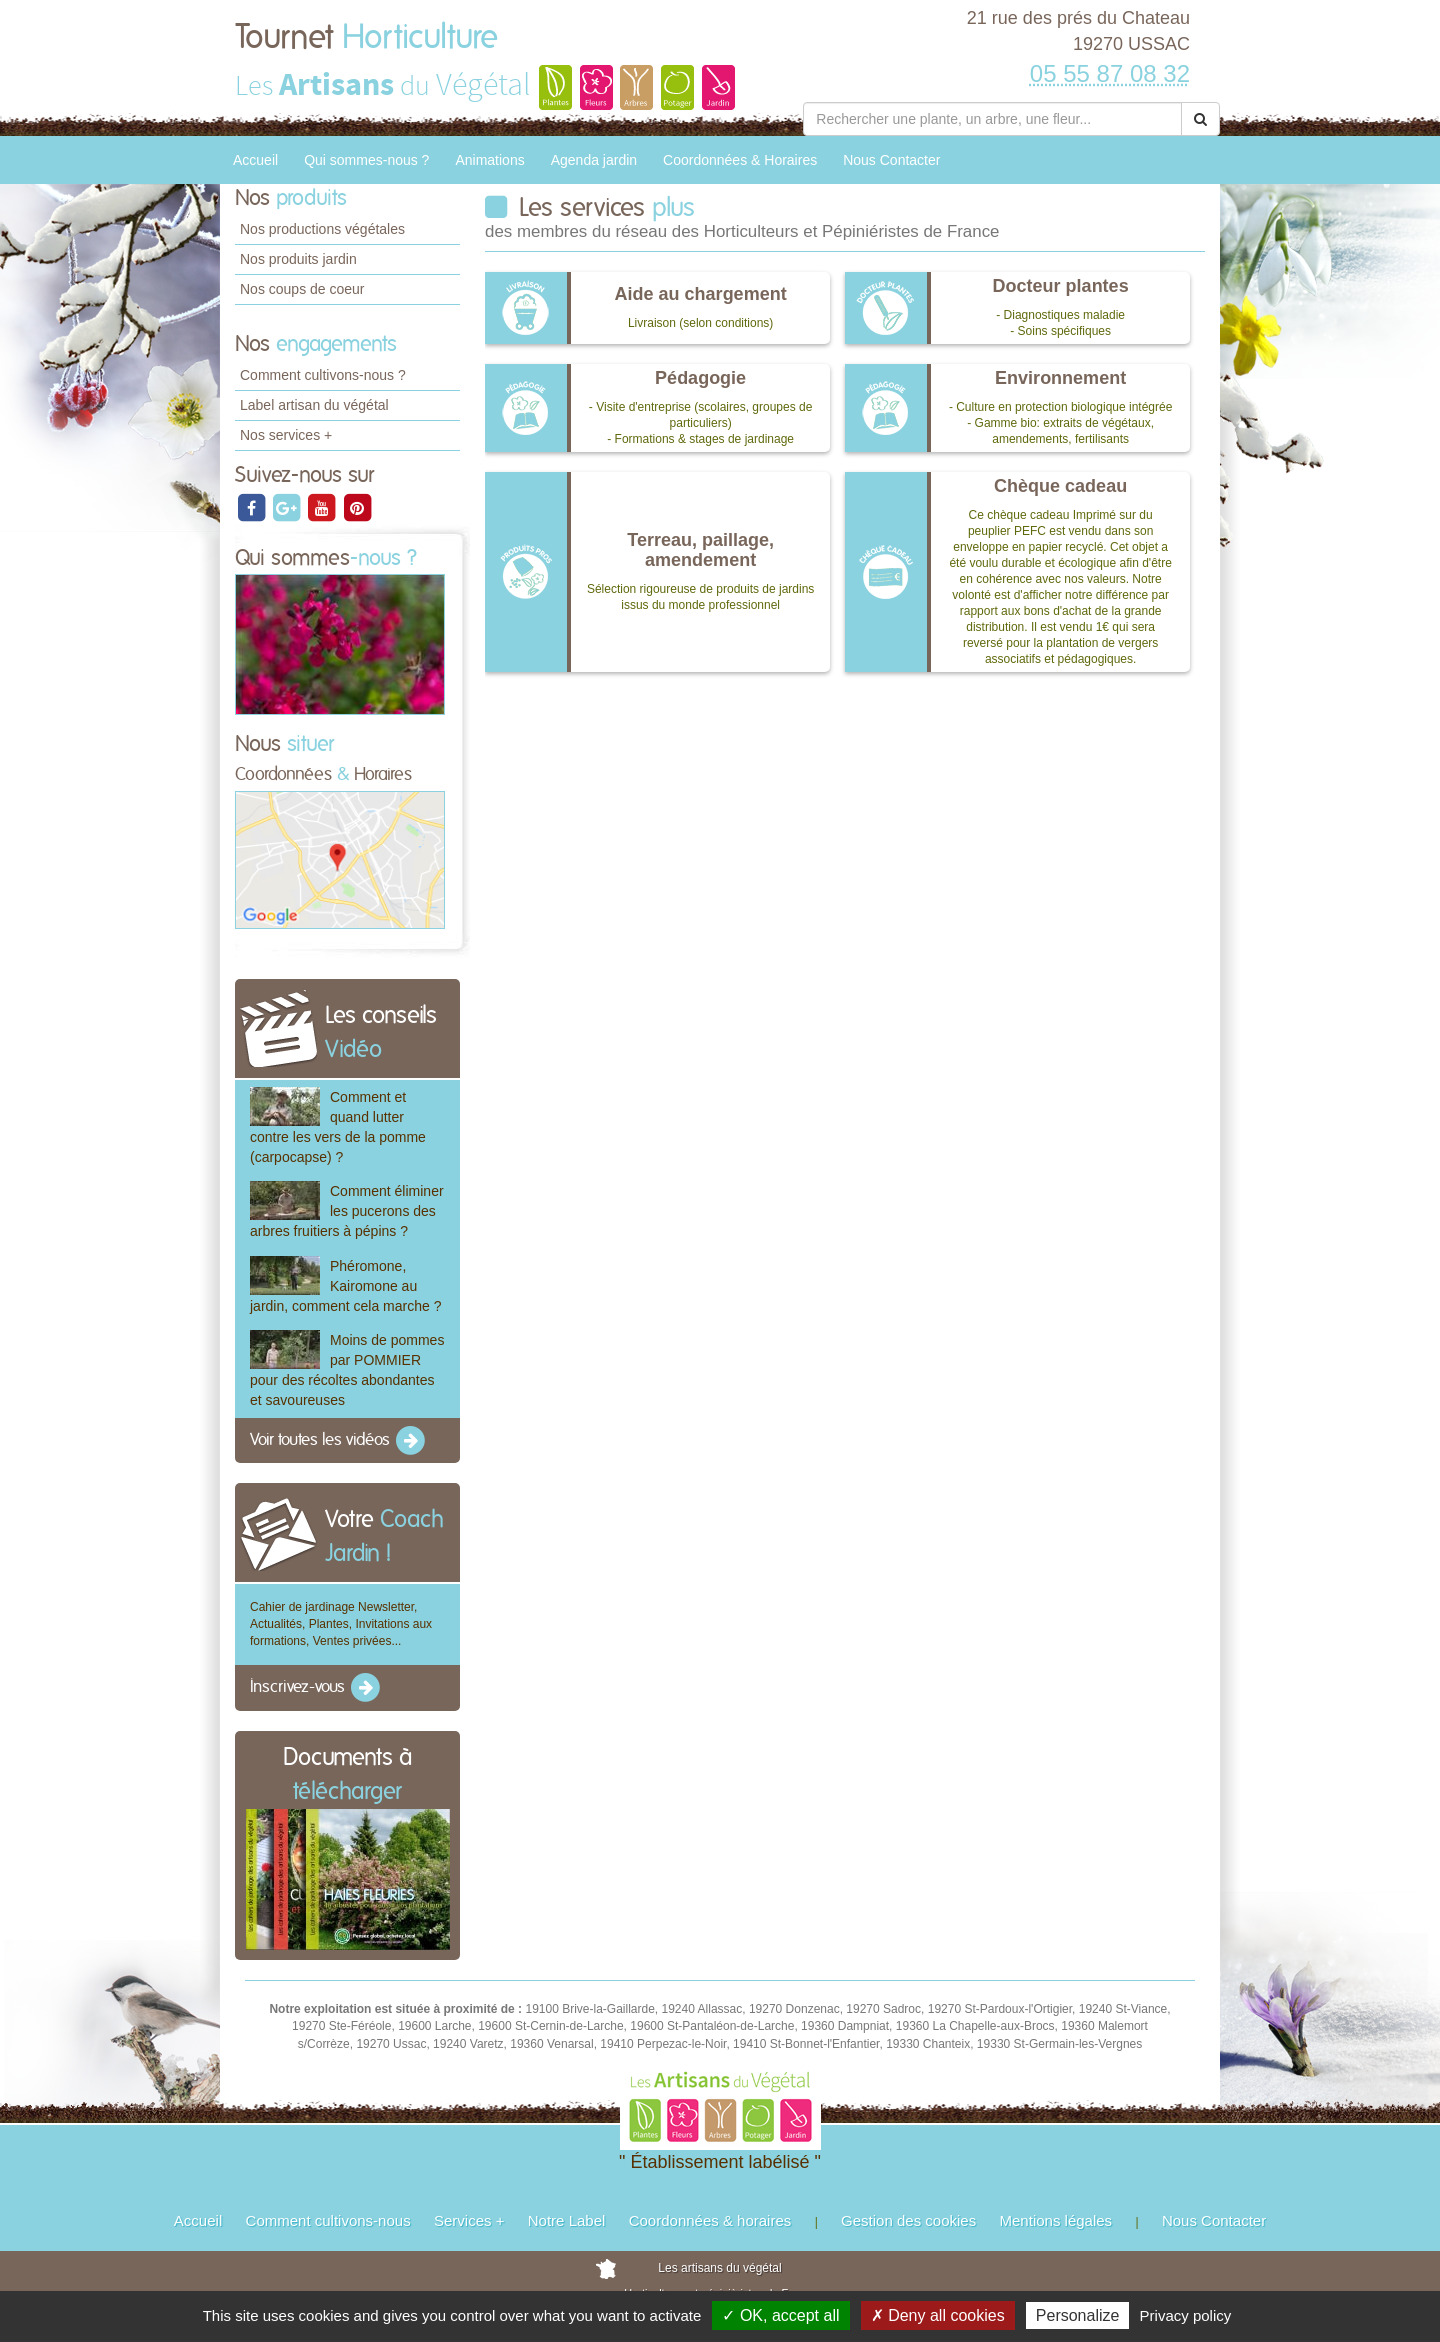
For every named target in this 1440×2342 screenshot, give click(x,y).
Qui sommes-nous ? (366, 160)
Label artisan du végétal (314, 405)
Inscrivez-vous (316, 1688)
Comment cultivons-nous (328, 2220)
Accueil (255, 160)
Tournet (366, 38)
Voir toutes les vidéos (339, 1441)
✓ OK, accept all (780, 2315)
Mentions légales (1056, 2220)
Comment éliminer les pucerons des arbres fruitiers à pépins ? (347, 1211)
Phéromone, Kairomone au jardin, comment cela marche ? (345, 1286)
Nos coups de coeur (302, 289)
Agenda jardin (594, 160)
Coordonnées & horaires (710, 2220)
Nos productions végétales (322, 229)
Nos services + (286, 435)
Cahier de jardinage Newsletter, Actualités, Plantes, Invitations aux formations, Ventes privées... (341, 1624)
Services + (469, 2220)
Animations (489, 160)
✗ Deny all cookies (938, 2315)
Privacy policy (1186, 2315)
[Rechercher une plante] (992, 119)
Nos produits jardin (298, 259)
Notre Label (567, 2220)
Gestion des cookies (908, 2220)
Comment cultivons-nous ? (323, 375)
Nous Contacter (891, 160)
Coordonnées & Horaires (740, 160)
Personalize (1078, 2315)
